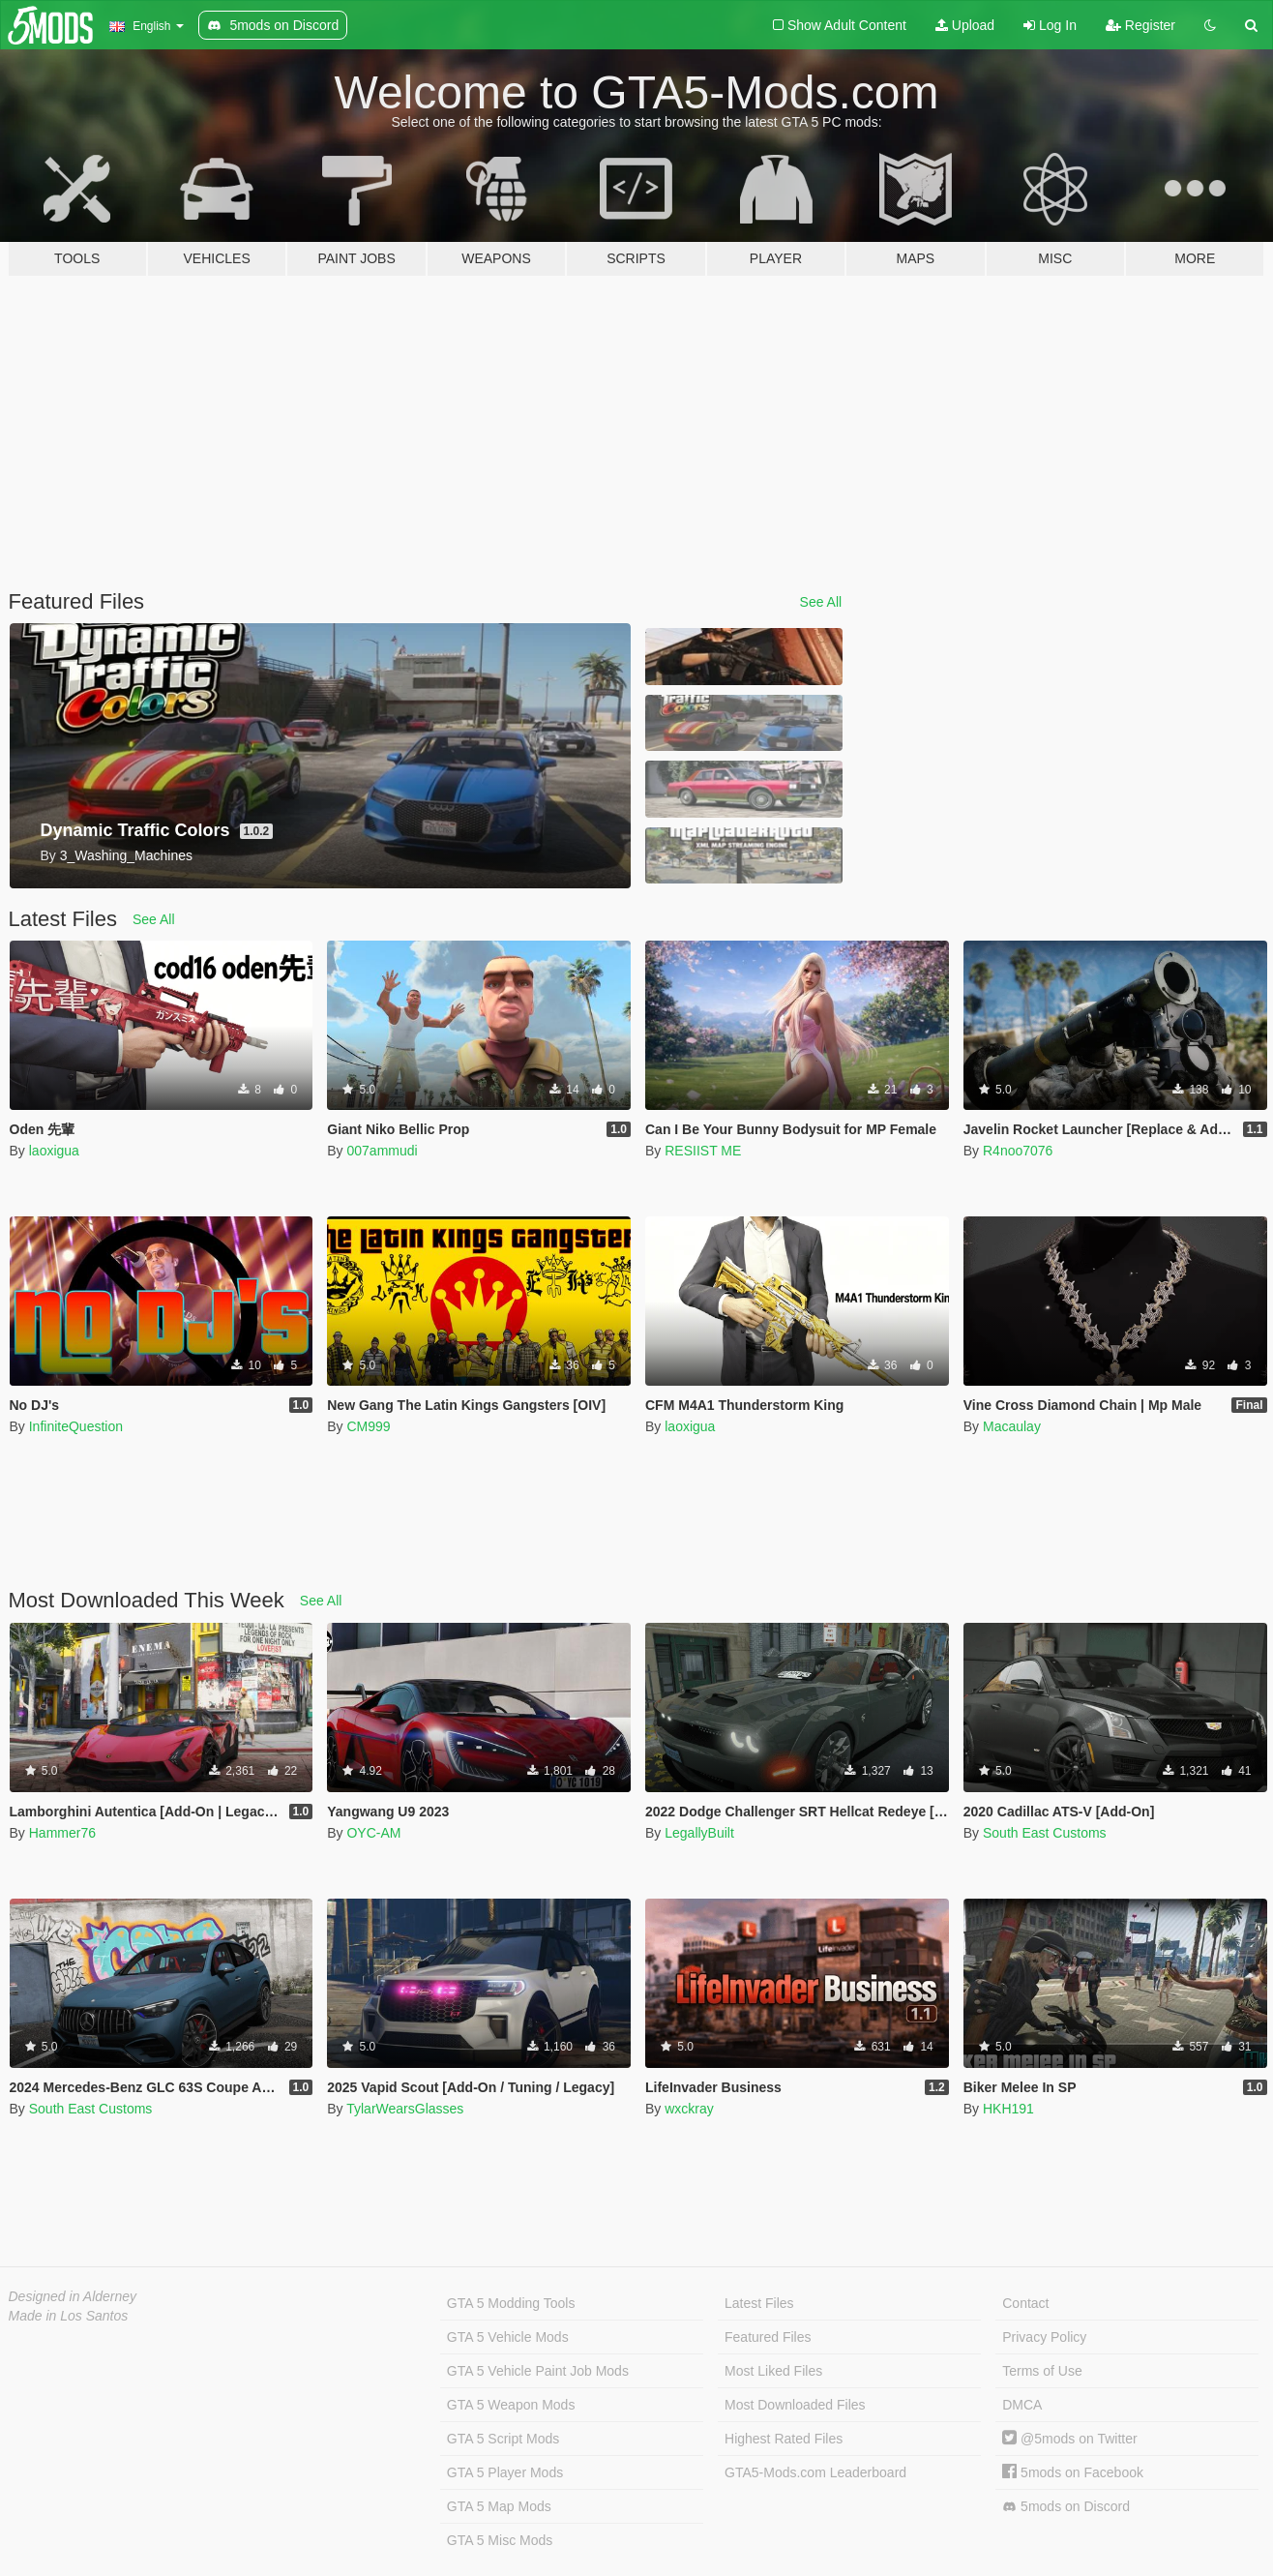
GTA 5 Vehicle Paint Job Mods (538, 2371)
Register (1140, 25)
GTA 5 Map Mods (499, 2506)
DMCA (1022, 2404)
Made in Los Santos (69, 2315)
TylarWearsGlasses (404, 2108)
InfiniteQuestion (76, 1426)
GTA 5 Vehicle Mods (508, 2337)
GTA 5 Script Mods (503, 2438)
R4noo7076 (1017, 1150)
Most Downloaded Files (795, 2404)
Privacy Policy (1044, 2337)
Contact (1025, 2303)
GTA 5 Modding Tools (511, 2303)
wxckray (689, 2108)
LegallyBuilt (699, 1833)
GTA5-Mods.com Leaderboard (815, 2472)
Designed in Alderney (73, 2296)
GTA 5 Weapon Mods (511, 2404)
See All (821, 602)
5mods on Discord (1066, 2507)
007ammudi (381, 1150)
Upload (964, 25)
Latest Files (759, 2303)
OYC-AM (373, 1833)
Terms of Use (1041, 2371)
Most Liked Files (773, 2371)
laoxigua (54, 1150)
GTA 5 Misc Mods (499, 2540)
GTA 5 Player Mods (505, 2472)
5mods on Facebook (1072, 2472)
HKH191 (1008, 2108)
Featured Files (768, 2337)
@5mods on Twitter (1069, 2438)
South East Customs (1045, 1833)
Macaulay (1012, 1426)
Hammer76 (62, 1833)
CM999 (368, 1426)
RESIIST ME (703, 1150)
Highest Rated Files (784, 2438)
